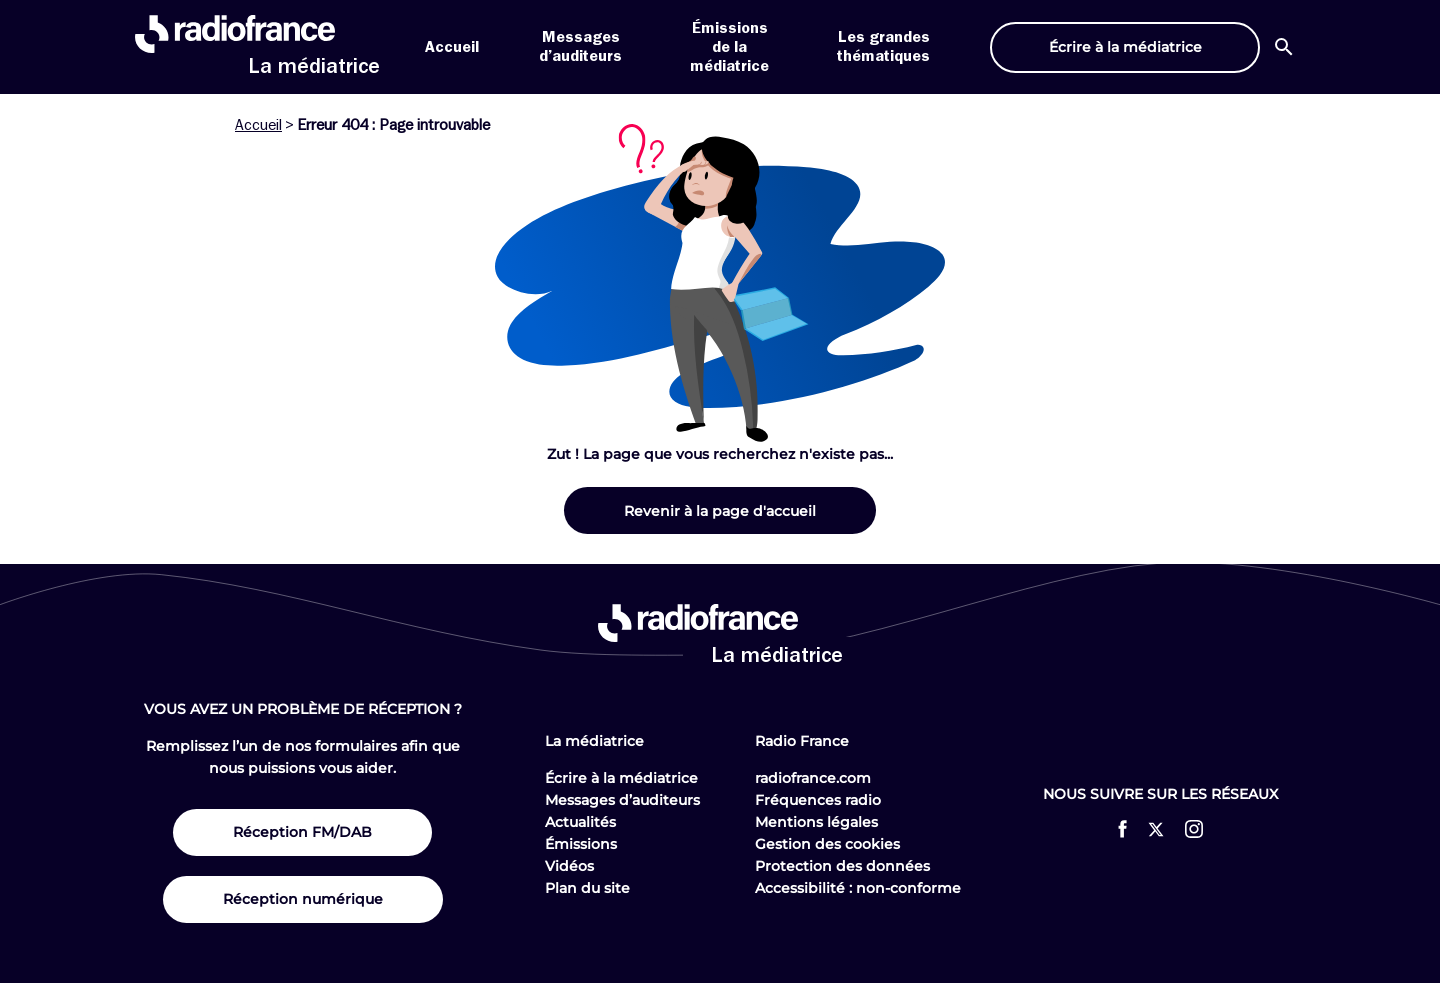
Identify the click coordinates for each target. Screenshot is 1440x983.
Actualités (580, 822)
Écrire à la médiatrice (621, 778)
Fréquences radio (818, 800)
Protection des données (842, 866)
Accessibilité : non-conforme (858, 888)
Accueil (452, 47)
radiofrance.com (813, 778)
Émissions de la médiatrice (729, 47)
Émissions (581, 844)
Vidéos (569, 866)
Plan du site (587, 888)
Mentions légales (816, 822)
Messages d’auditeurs (622, 800)
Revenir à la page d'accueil (720, 511)
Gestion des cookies (827, 844)
